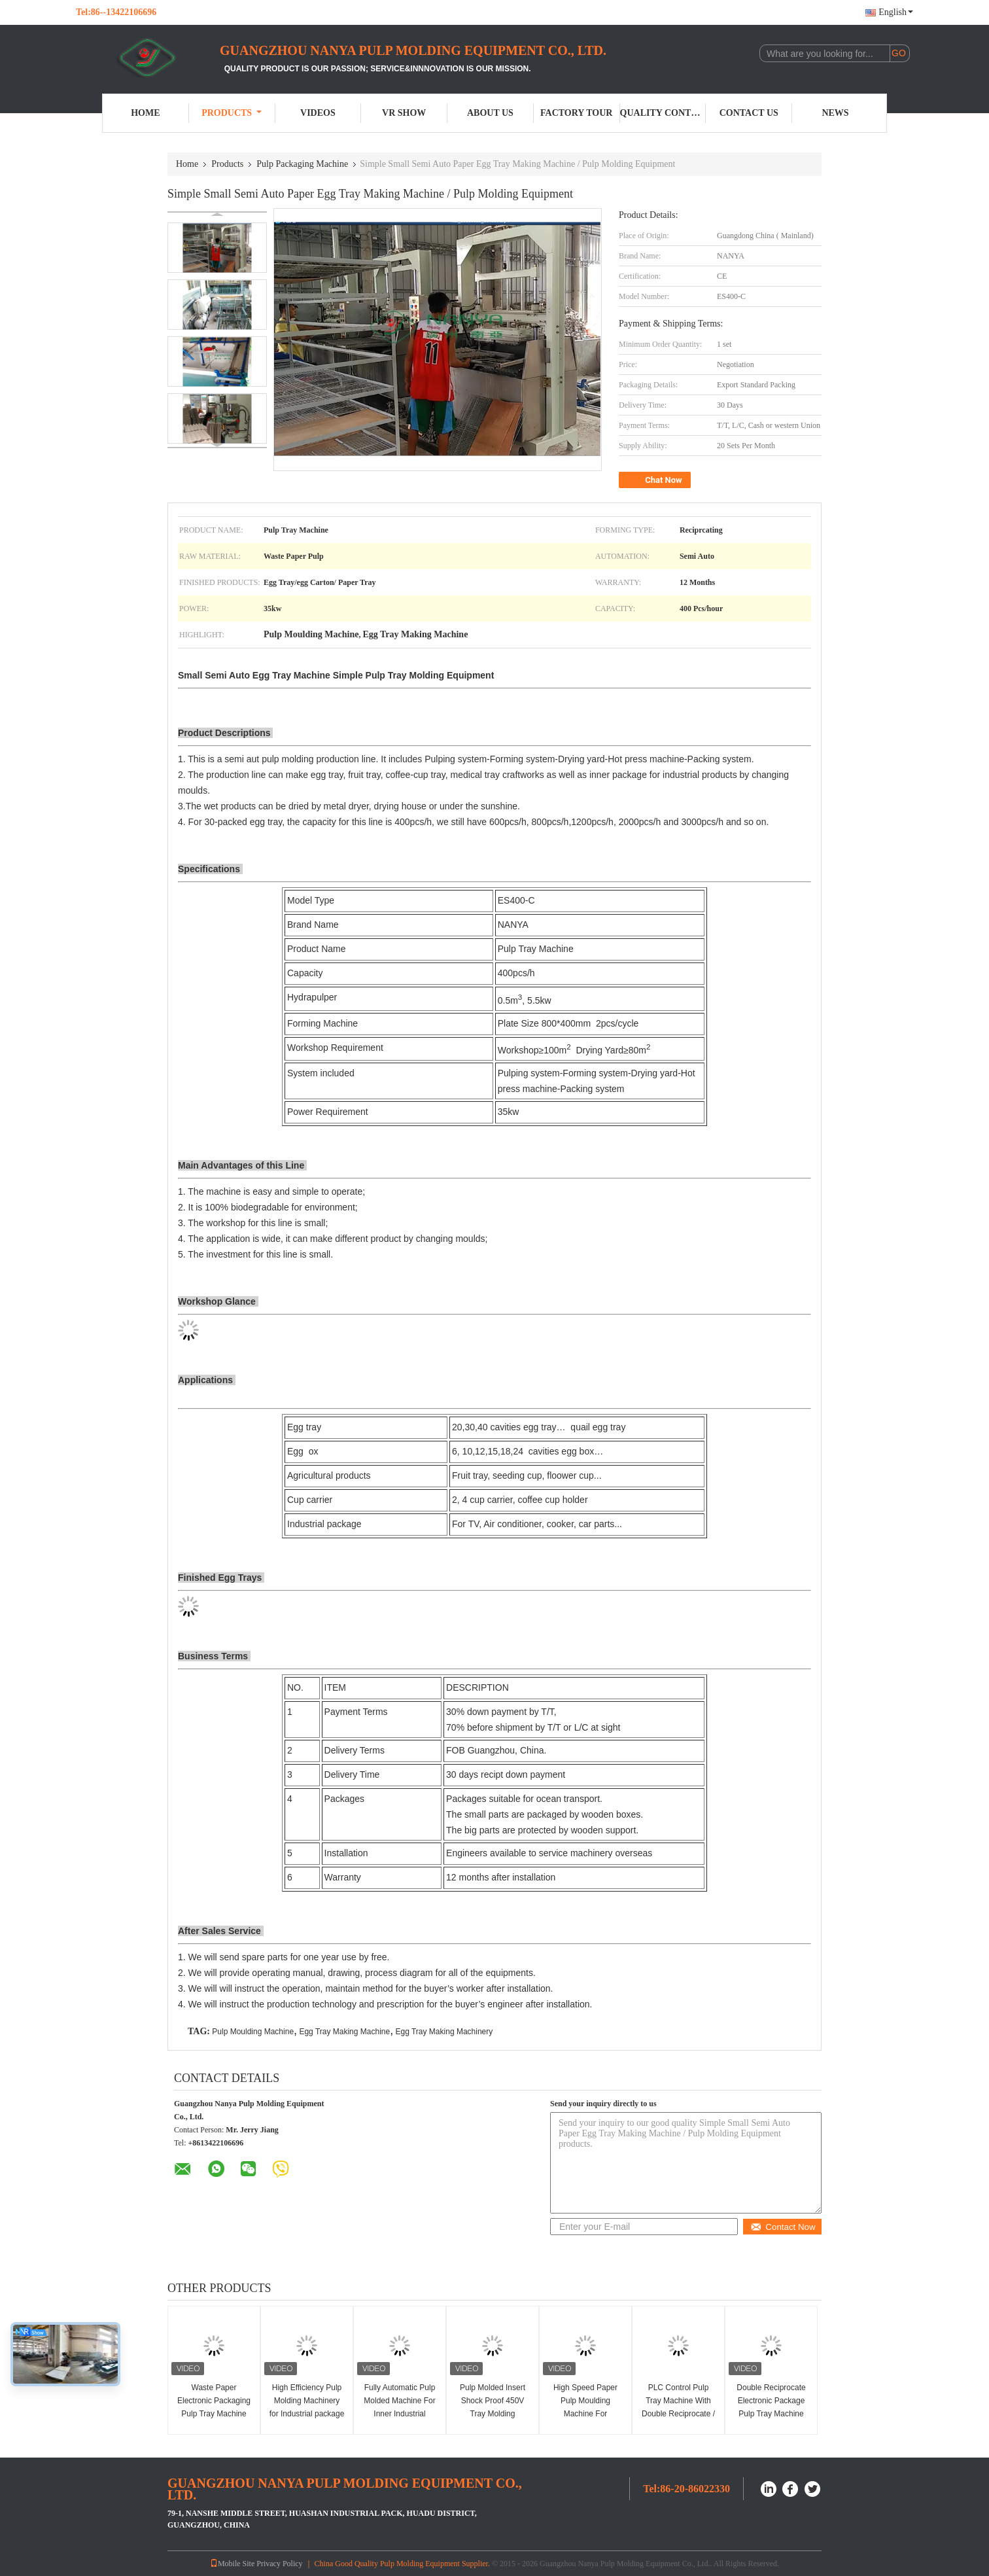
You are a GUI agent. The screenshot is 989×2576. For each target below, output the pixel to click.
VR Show (404, 113)
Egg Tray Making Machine (344, 2031)
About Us (490, 113)
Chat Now (656, 480)
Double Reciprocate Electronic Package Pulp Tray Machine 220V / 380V (771, 2407)
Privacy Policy (279, 2563)
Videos (318, 113)
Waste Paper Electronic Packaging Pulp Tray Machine (214, 2400)
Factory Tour (576, 113)
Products (231, 113)
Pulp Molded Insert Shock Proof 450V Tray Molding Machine (492, 2407)
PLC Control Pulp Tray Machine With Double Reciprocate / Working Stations (678, 2407)
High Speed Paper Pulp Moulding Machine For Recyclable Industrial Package (585, 2413)
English (895, 12)
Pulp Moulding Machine (253, 2031)
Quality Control (663, 113)
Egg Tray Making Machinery (444, 2031)
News (835, 113)
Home (145, 113)
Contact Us (749, 113)
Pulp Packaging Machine (302, 164)
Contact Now (782, 2227)
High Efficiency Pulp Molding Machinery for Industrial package (307, 2400)
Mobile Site (232, 2563)
